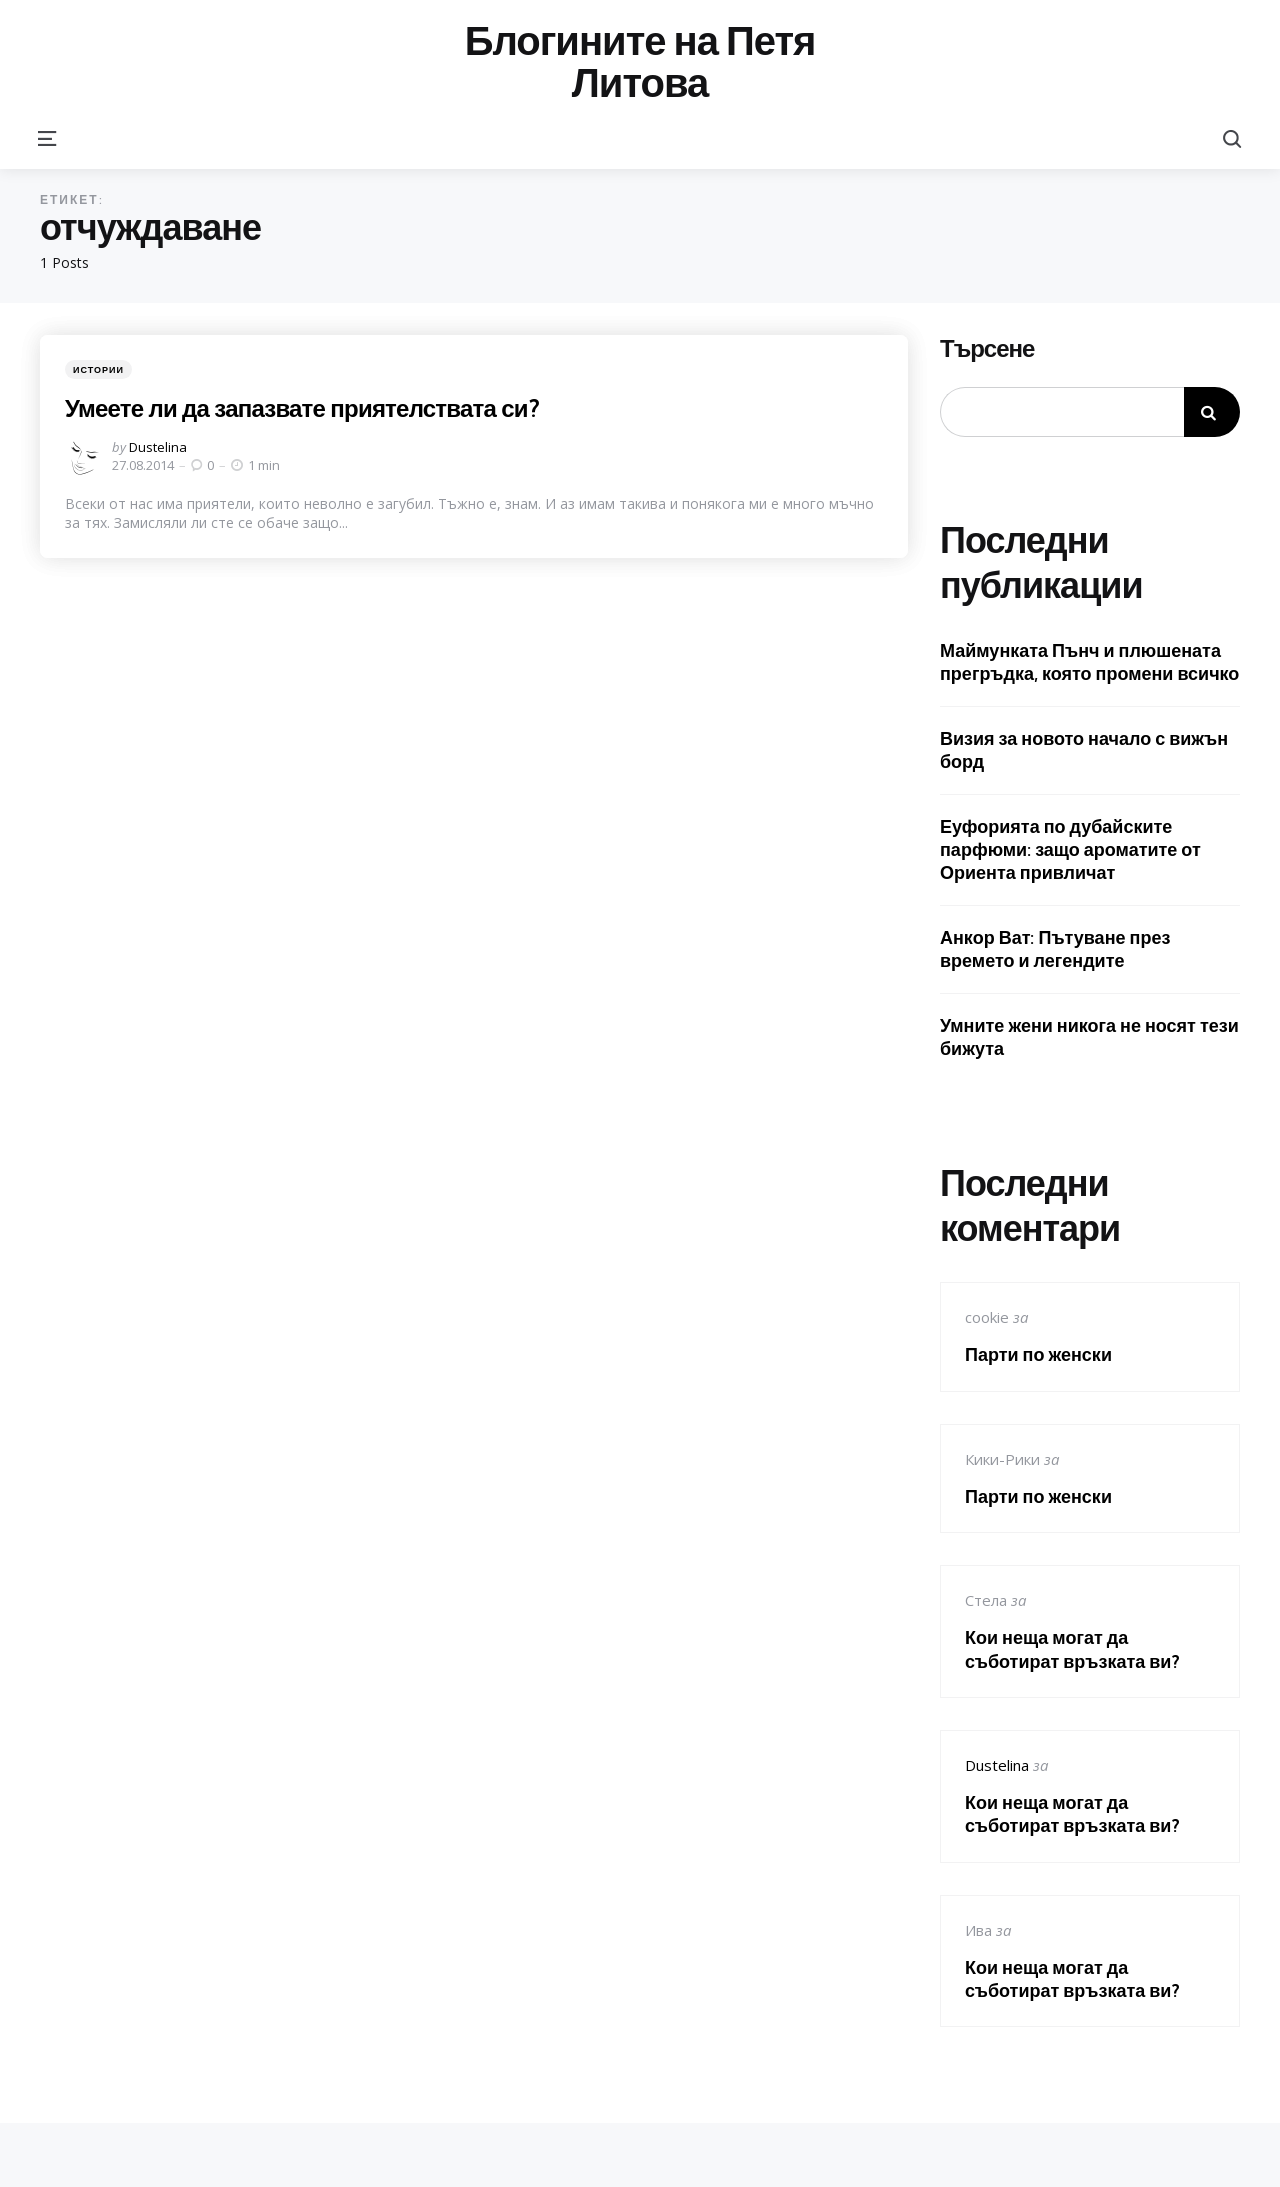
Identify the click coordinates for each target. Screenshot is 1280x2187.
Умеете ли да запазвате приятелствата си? (308, 408)
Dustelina (158, 447)
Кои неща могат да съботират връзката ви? (1072, 1649)
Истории (98, 369)
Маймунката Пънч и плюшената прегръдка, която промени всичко (1089, 662)
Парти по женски (1038, 1354)
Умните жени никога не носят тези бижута (1089, 1037)
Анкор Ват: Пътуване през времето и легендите (1055, 949)
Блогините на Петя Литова (640, 62)
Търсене (987, 349)
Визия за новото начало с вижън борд (1084, 750)
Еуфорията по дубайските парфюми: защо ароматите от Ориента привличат (1070, 850)
